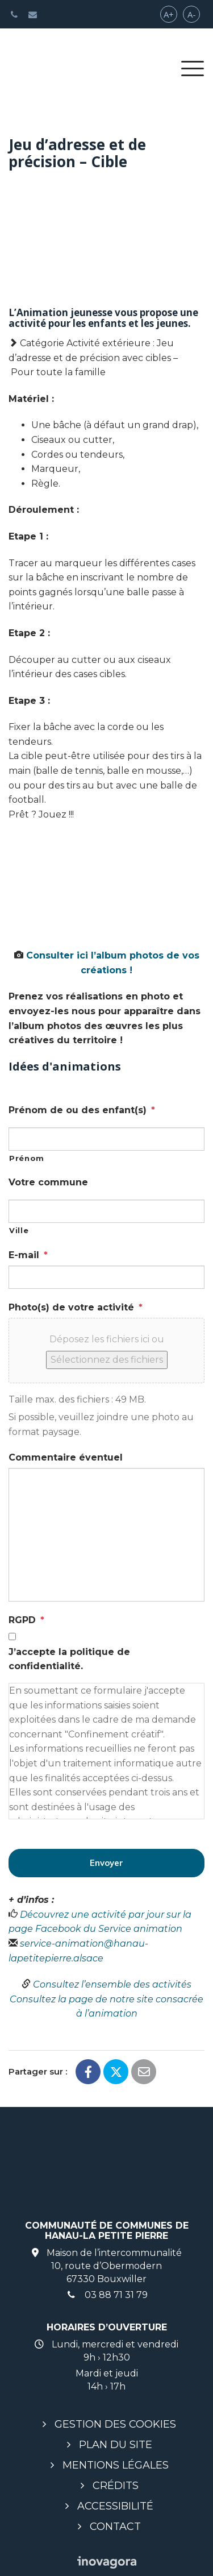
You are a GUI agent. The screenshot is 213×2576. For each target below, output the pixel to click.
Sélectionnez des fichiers (107, 1359)
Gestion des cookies (115, 2424)
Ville (18, 1230)
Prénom (26, 1158)
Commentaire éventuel (66, 1457)
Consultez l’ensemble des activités (112, 1984)
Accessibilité (115, 2506)
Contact (115, 2526)
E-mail (28, 1255)
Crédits (116, 2485)
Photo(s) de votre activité (76, 1307)
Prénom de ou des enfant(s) (82, 1110)
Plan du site (115, 2444)
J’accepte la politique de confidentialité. (69, 1659)
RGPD (26, 1620)
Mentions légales (115, 2465)
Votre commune (48, 1182)
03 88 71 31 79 (106, 2294)
